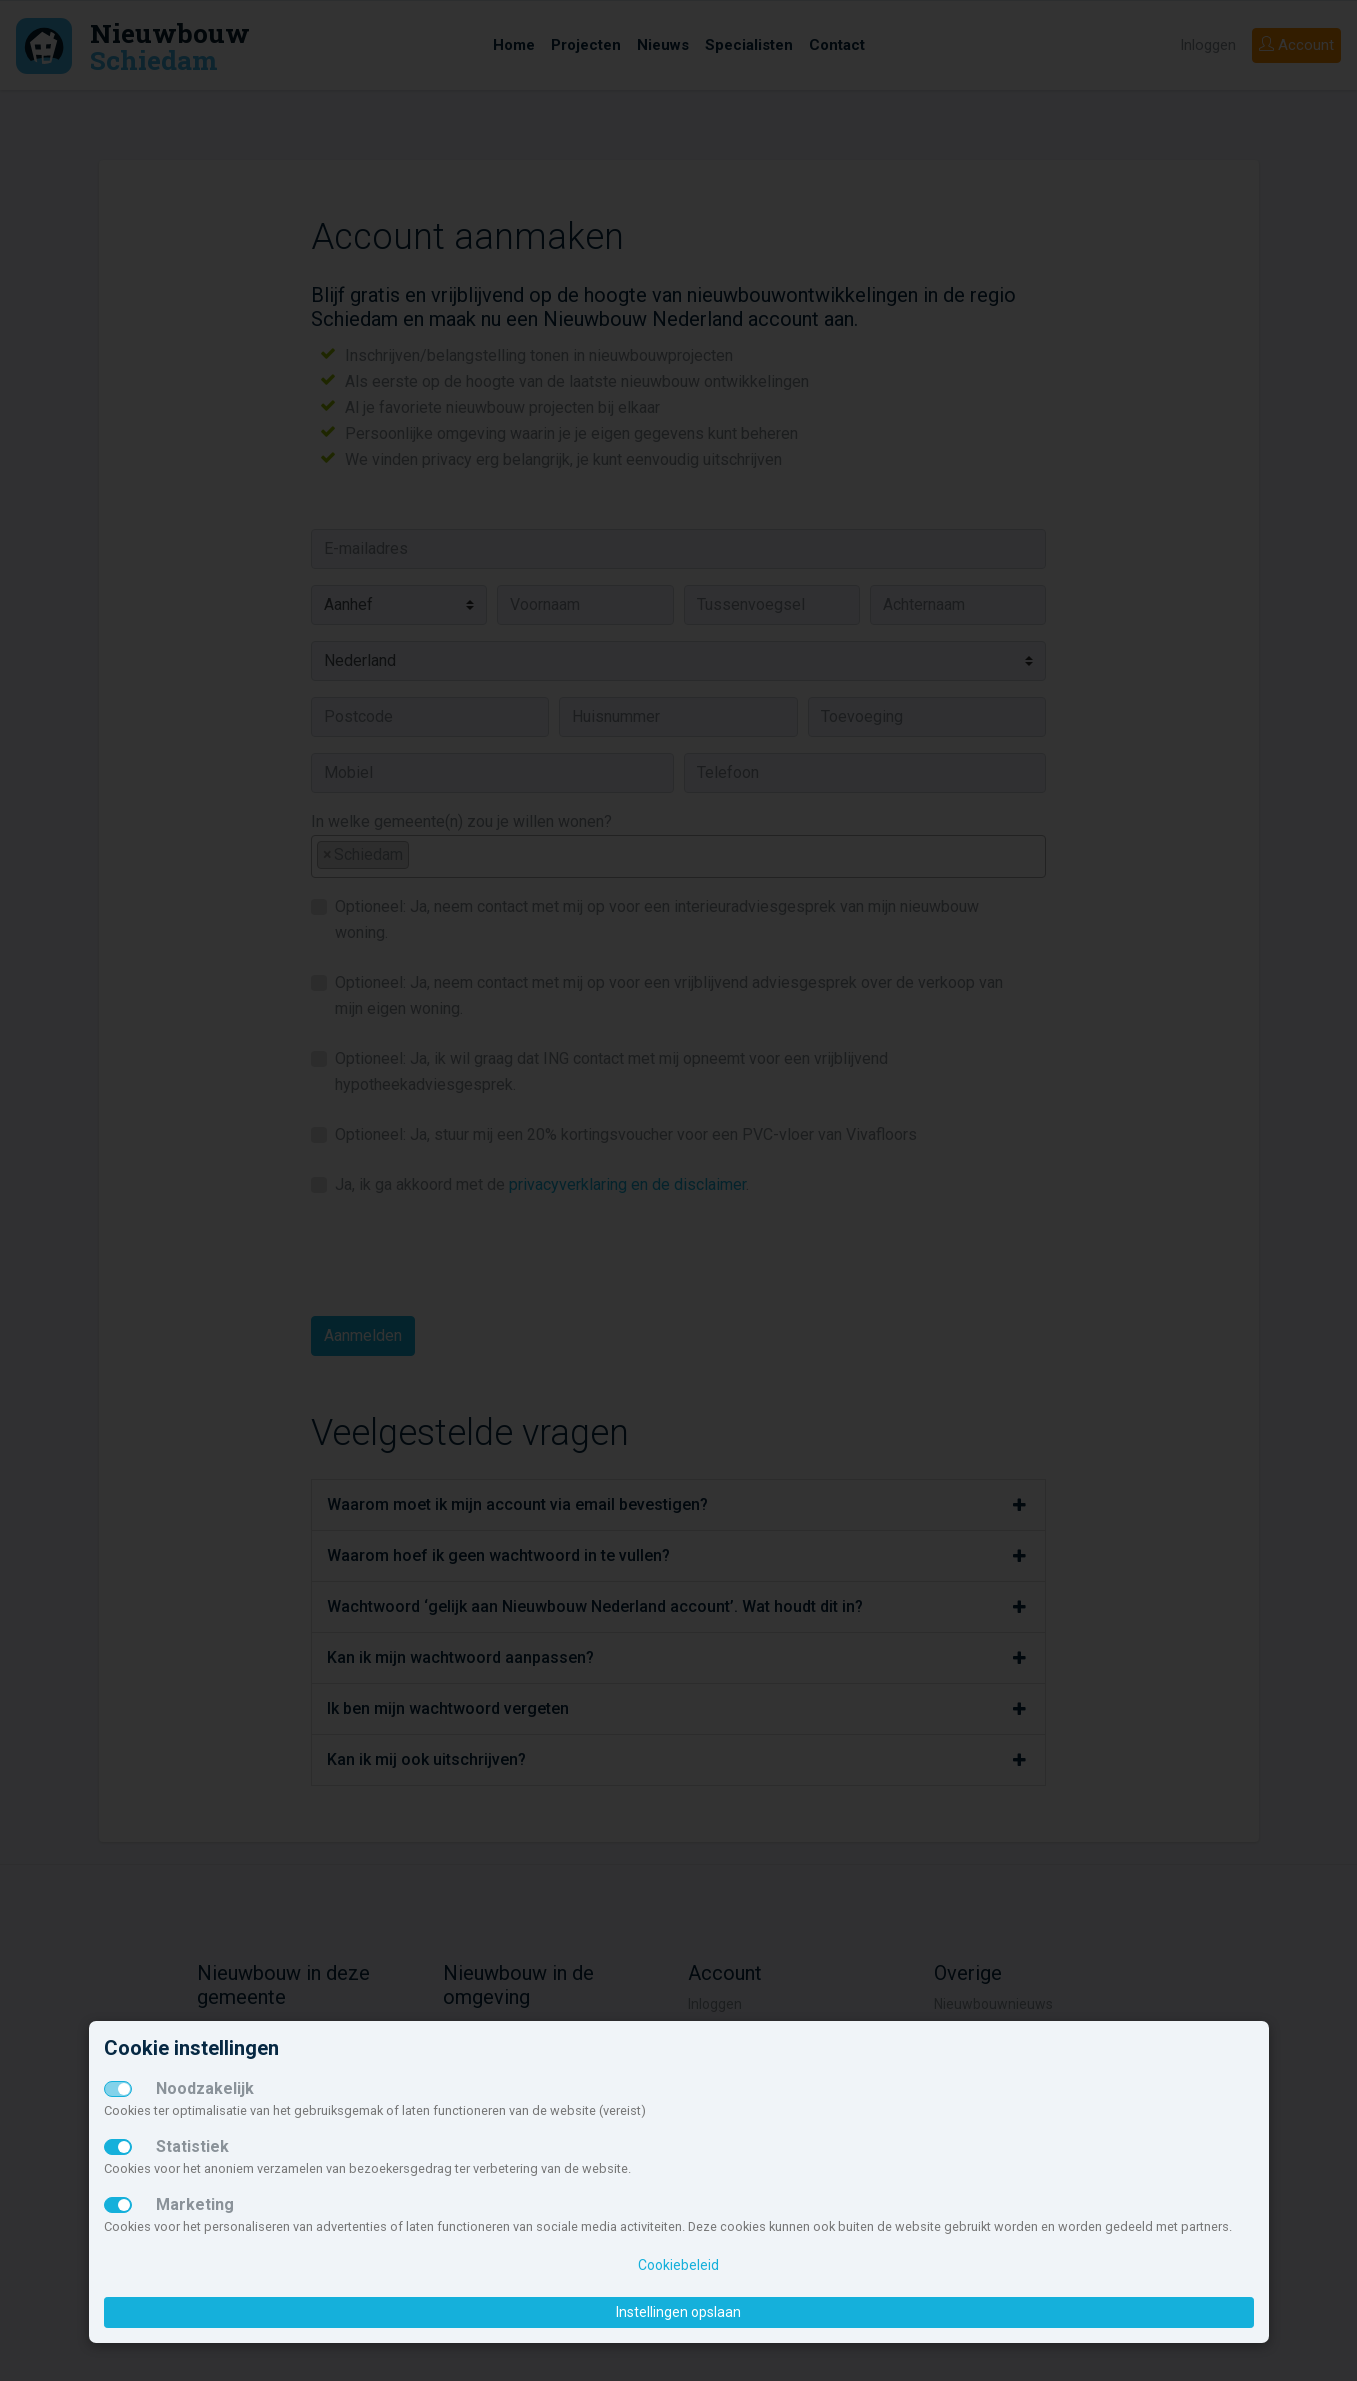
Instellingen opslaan (678, 2312)
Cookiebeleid (678, 2265)
